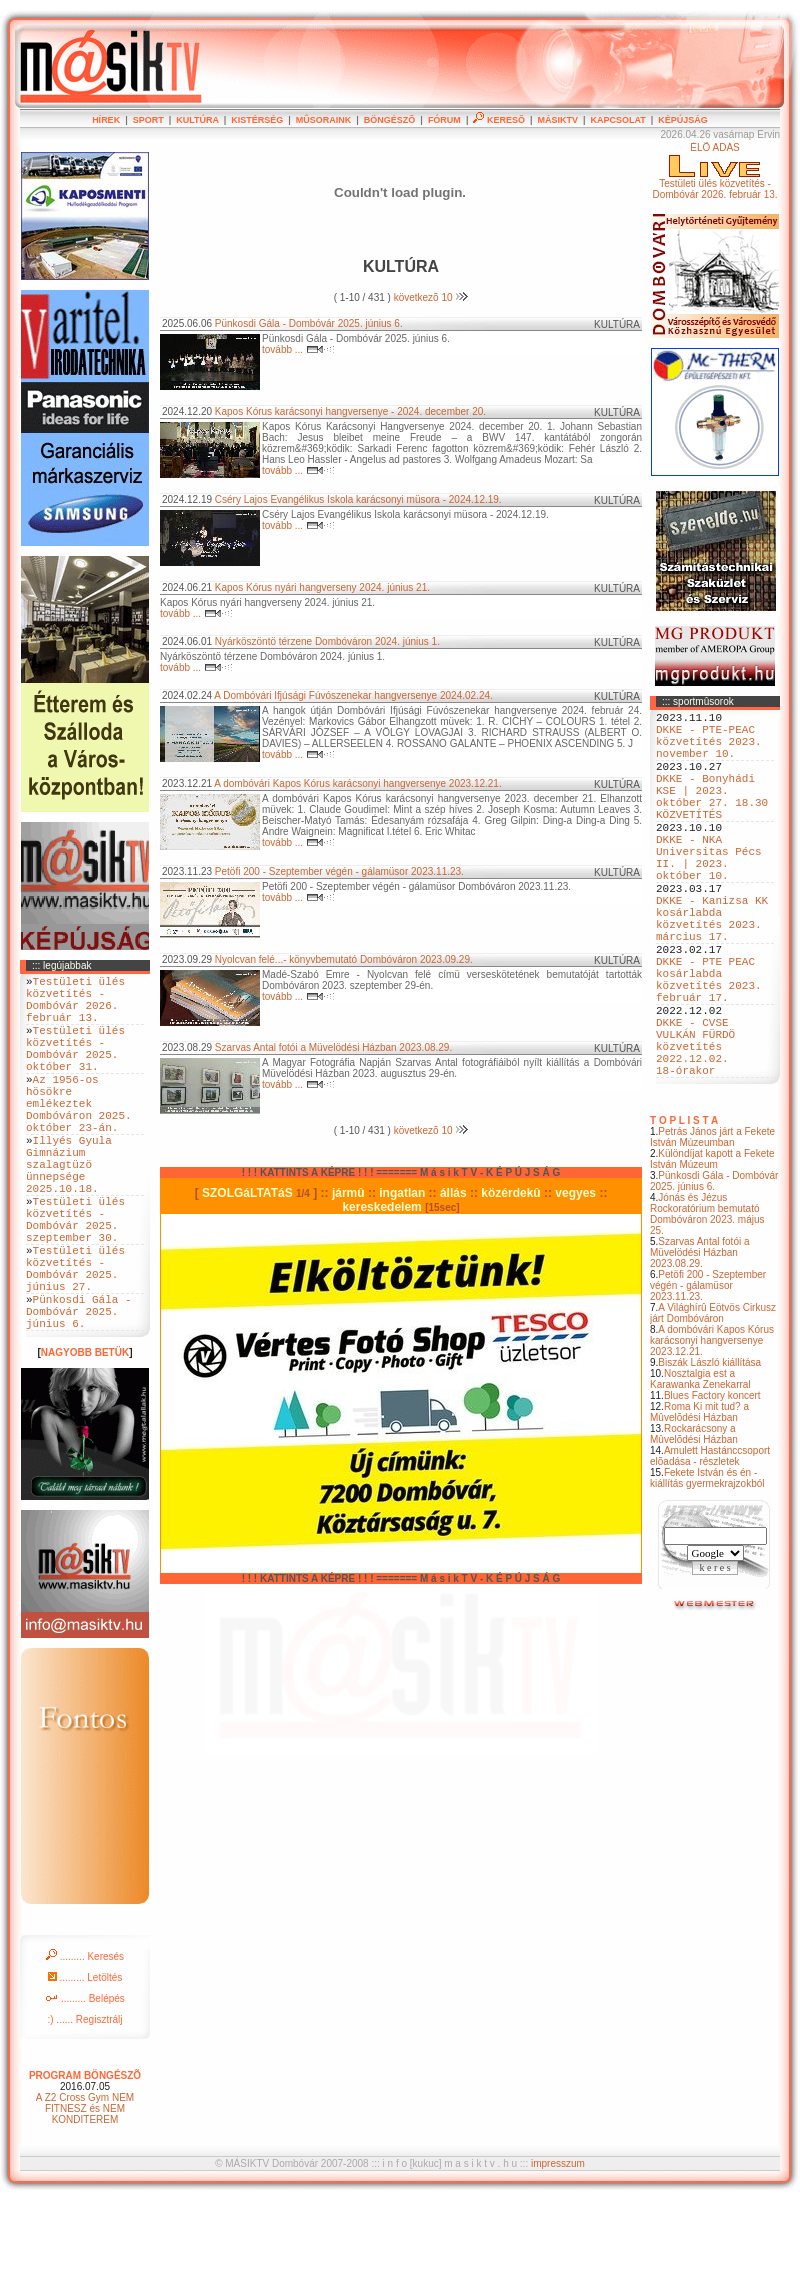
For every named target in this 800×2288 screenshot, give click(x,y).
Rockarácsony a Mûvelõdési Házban (694, 1524)
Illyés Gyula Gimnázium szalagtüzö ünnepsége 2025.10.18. (69, 1211)
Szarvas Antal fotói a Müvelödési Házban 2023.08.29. (700, 1342)
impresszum (558, 2250)
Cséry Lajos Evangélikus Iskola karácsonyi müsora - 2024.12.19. (358, 499)
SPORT (148, 120)
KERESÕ (499, 120)
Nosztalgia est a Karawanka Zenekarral (700, 1469)
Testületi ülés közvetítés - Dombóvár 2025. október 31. (75, 1067)
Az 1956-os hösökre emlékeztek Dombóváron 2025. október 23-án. (79, 1135)
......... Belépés (85, 2085)
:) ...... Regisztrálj (84, 2106)
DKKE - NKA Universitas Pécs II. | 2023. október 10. (709, 894)
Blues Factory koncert (712, 1485)
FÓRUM (444, 120)
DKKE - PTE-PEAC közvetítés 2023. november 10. (709, 749)
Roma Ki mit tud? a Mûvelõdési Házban (699, 1502)
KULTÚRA (197, 120)
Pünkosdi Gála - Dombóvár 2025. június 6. (714, 1271)
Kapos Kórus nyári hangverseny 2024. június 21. (322, 587)
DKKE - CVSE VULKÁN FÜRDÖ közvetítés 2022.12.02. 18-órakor (695, 1129)
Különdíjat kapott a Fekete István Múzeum (712, 1249)
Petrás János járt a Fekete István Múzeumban (712, 1227)
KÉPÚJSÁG (683, 120)
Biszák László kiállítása (709, 1452)
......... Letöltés (85, 2064)
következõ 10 (431, 297)
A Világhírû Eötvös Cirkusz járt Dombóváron (713, 1403)
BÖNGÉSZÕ (390, 120)
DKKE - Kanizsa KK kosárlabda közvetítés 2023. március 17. (712, 970)
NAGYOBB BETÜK (85, 1439)
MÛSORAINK (324, 120)
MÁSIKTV (557, 120)
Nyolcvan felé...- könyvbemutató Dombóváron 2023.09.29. (344, 959)
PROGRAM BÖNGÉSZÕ (85, 2162)
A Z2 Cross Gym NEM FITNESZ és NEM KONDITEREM (85, 2195)
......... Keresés (85, 2043)
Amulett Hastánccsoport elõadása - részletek (710, 1546)
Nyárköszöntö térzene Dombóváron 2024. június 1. (327, 641)
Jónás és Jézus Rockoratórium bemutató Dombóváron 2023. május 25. (707, 1304)
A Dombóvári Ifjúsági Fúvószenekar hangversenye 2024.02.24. (353, 695)
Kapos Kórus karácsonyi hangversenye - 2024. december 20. (350, 411)
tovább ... (298, 349)
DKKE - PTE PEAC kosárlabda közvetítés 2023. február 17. (709, 1046)
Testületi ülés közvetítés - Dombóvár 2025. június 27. (75, 1341)
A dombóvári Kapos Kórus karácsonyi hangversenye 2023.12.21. (712, 1430)
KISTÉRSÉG (257, 120)
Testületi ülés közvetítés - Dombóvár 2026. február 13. (75, 1006)
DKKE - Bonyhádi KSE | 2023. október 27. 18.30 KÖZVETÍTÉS (712, 818)
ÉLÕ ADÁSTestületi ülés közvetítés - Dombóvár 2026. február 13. (714, 171)
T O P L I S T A (684, 1210)
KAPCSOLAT (617, 120)
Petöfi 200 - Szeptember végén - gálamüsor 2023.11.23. (708, 1375)
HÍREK (106, 120)
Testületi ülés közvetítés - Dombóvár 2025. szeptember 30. (75, 1280)
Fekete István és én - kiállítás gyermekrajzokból (707, 1568)
